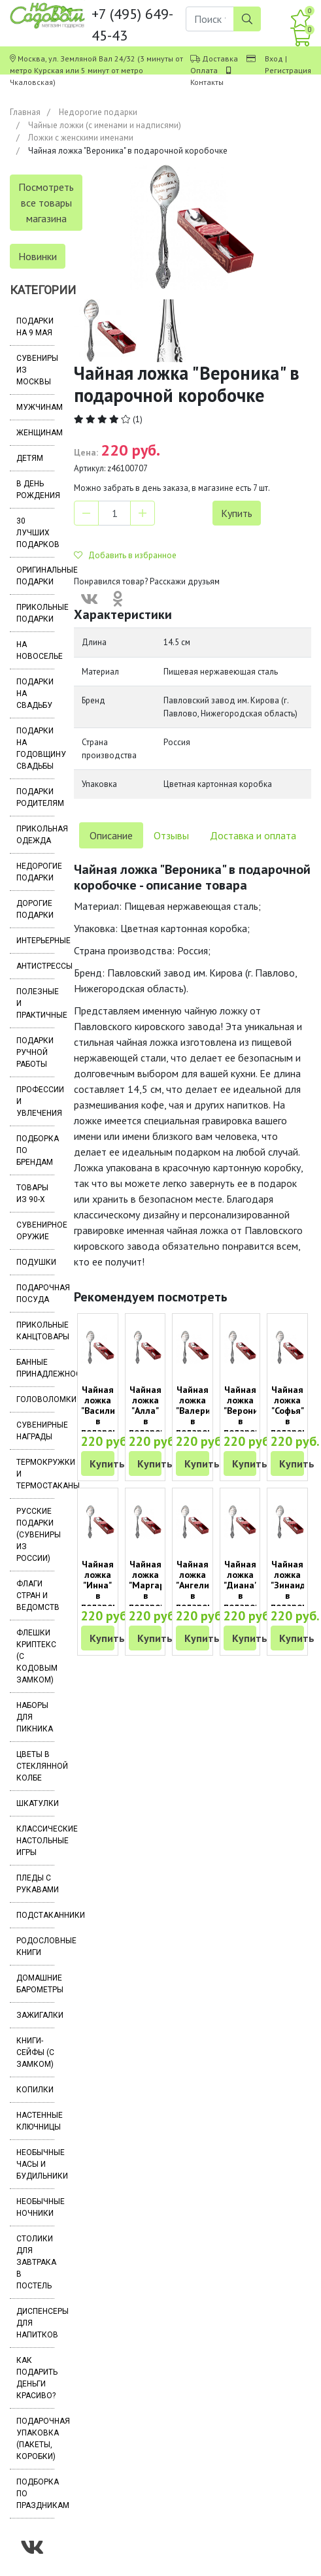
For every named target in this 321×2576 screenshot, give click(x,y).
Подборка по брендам (35, 1150)
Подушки (35, 1262)
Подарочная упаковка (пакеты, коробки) (35, 2439)
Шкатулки (35, 1803)
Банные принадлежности (35, 1368)
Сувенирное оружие (35, 1230)
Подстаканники (35, 1915)
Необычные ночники (35, 2207)
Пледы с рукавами (35, 1883)
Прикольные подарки (35, 613)
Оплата (204, 70)
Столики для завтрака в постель (35, 2262)
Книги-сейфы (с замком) (35, 2052)
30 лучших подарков (35, 532)
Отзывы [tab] (171, 835)
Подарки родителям (35, 797)
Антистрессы (35, 966)
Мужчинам (35, 407)
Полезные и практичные (35, 1003)
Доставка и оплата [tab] (253, 835)
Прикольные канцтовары (35, 1330)
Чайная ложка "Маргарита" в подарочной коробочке (156, 1590)
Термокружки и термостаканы (35, 1474)
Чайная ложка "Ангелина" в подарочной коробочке (202, 1590)
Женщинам (35, 432)
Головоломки (35, 1399)
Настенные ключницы (35, 2121)
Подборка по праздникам (35, 2493)
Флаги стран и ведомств (35, 1595)
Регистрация (288, 70)
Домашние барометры (35, 1983)
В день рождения (35, 489)
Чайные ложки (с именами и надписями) (104, 125)
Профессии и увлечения (35, 1101)
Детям (29, 458)
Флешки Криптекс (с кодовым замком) (35, 1656)
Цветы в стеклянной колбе (35, 1766)
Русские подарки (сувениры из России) (35, 1535)
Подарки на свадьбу (35, 693)
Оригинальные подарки (35, 575)
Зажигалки (35, 2015)
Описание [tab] (111, 835)
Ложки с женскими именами (80, 137)
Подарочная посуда (35, 1293)
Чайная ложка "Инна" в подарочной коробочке (107, 1590)
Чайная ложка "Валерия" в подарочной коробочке (202, 1416)
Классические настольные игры (35, 1840)
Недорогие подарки (98, 112)
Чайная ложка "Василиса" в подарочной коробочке (107, 1416)
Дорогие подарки (35, 909)
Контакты (207, 82)
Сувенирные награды (35, 1430)
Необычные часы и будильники (35, 2164)
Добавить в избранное (125, 555)
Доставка (220, 58)
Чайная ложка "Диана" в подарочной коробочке (250, 1590)
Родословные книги (35, 1946)
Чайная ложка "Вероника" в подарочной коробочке (250, 1416)
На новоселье (35, 650)
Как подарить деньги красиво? (35, 2378)
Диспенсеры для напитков (35, 2323)
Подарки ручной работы (35, 1052)
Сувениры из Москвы (35, 370)
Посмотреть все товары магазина (46, 202)
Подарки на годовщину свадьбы (35, 748)
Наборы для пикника (34, 1717)
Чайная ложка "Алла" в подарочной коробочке (155, 1416)
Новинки (37, 256)
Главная (25, 112)
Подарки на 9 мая (35, 326)
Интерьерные (35, 940)
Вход (274, 58)
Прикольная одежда (35, 834)
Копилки (35, 2089)
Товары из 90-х (32, 1193)
